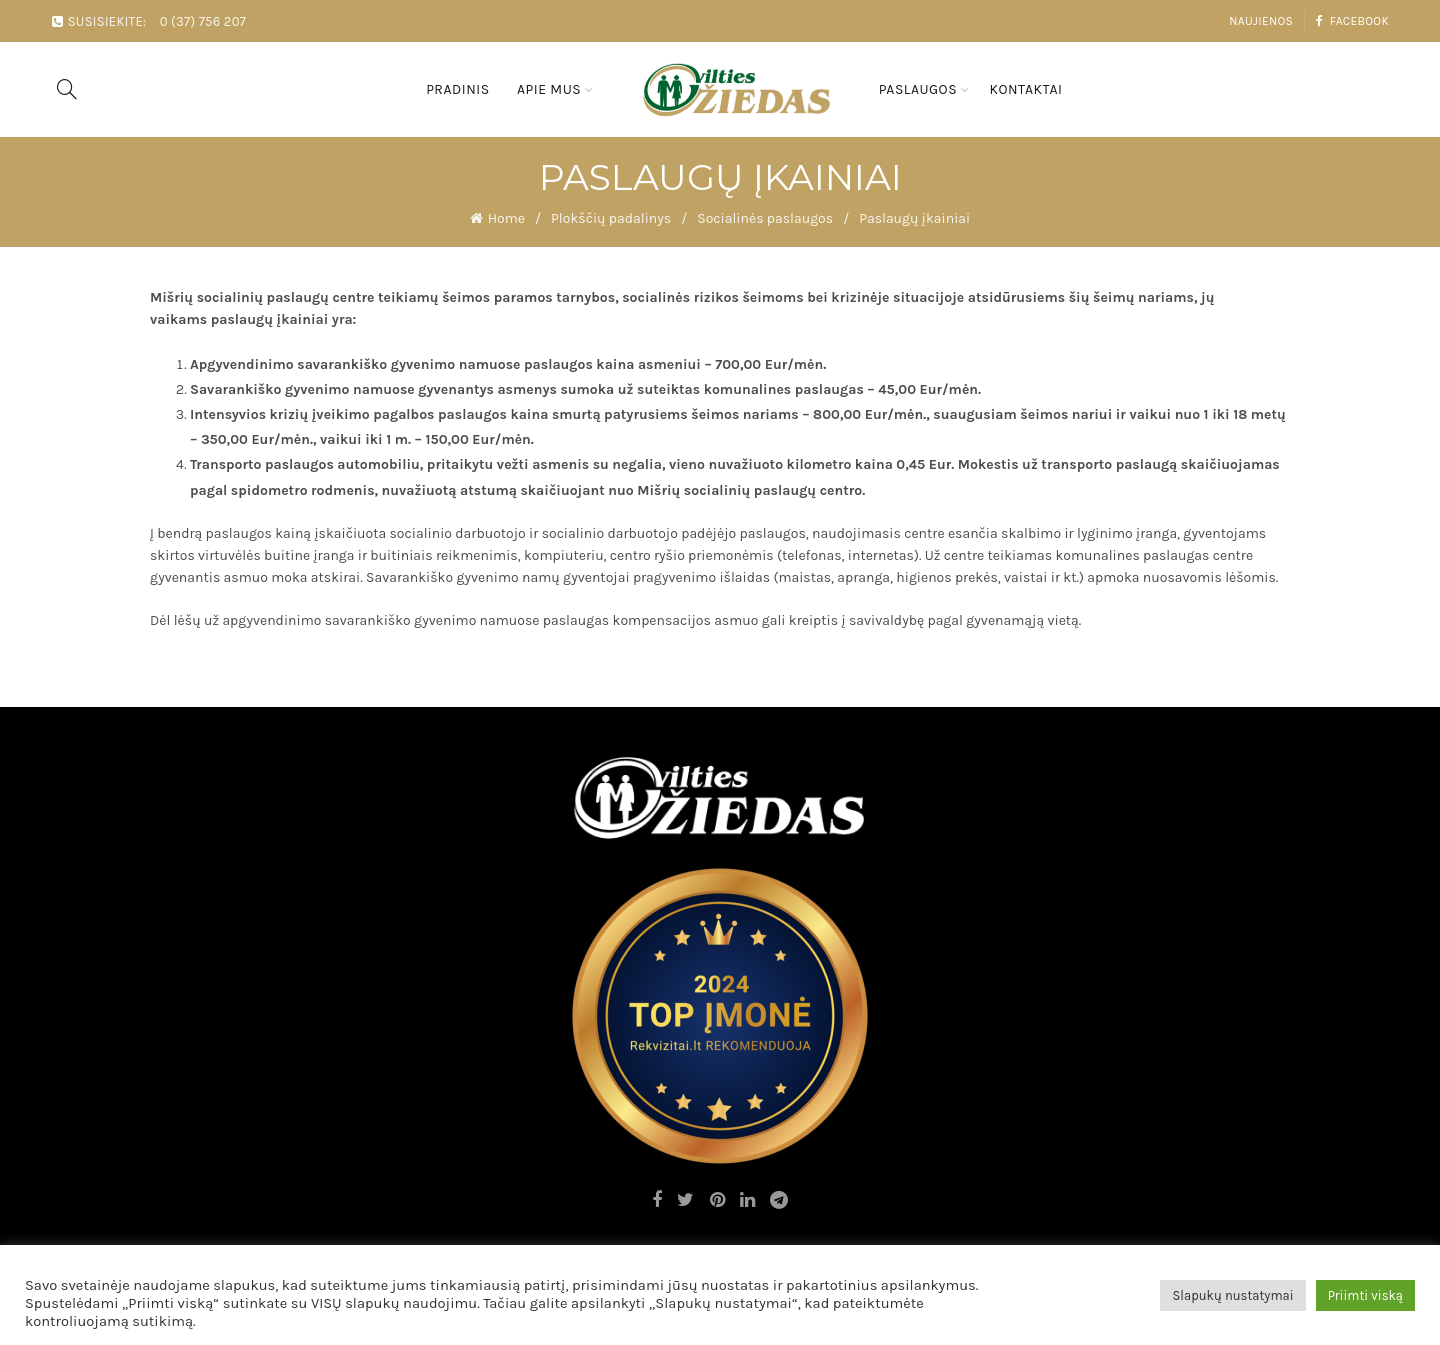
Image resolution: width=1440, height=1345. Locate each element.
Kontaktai (1025, 89)
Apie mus (549, 89)
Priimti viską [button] (1365, 1295)
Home (506, 218)
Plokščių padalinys (611, 218)
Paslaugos (918, 89)
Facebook (1352, 21)
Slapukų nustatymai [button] (1232, 1295)
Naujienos (1261, 21)
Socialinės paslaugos (765, 218)
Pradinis (458, 89)
